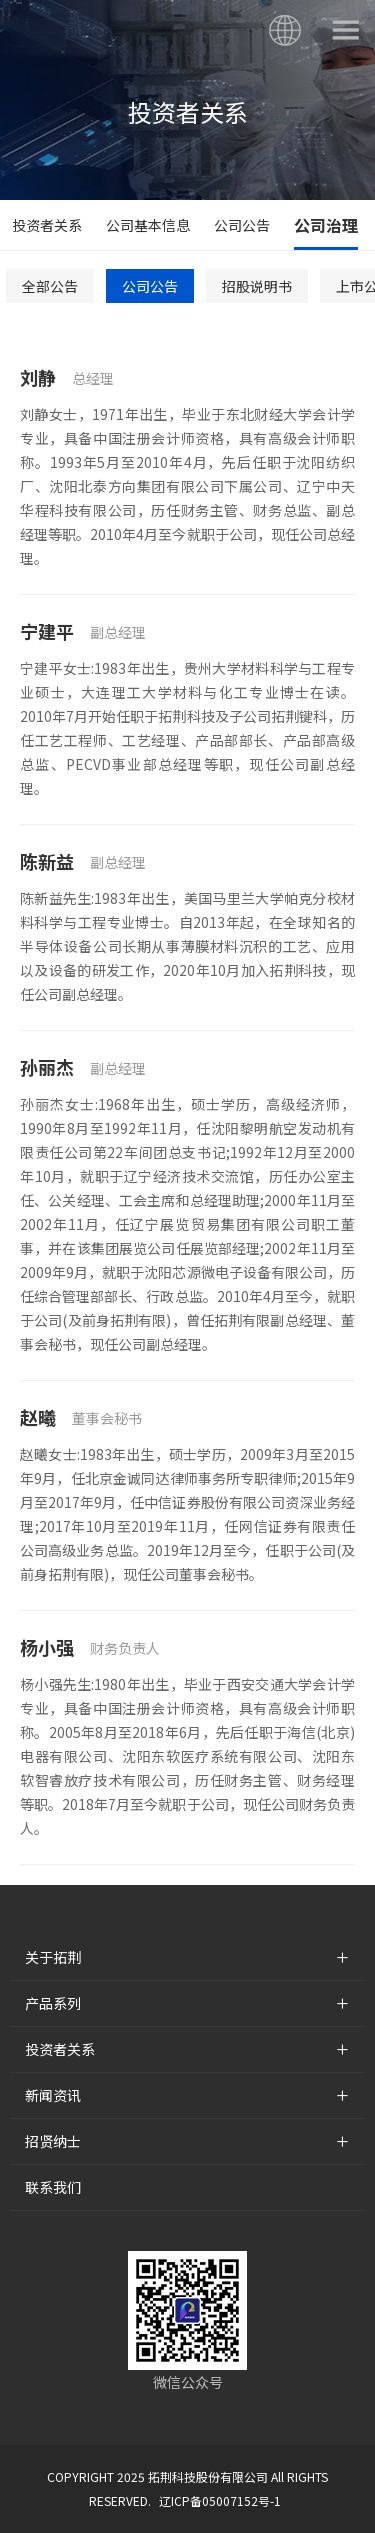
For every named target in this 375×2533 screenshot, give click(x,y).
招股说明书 (257, 286)
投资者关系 (47, 225)
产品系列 (53, 2003)
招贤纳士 (53, 2141)
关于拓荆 (53, 1957)
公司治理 (326, 225)
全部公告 (50, 286)
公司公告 (242, 225)
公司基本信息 (148, 225)
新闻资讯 (53, 2095)
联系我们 (53, 2187)
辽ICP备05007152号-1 (220, 2500)
